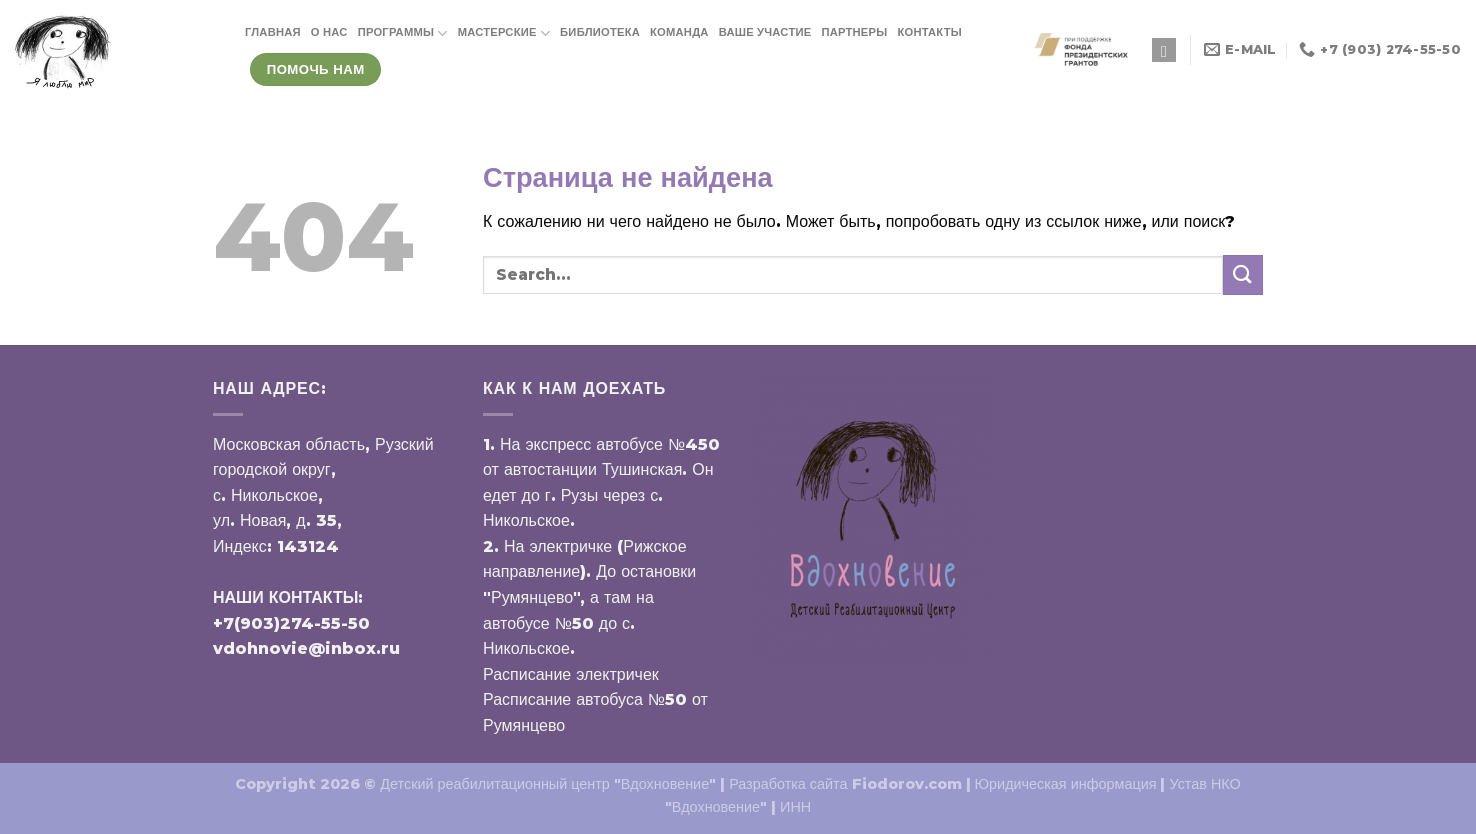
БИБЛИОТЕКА (600, 32)
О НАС (329, 32)
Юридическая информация (1066, 784)
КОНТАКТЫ (929, 32)
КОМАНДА (679, 32)
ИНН (795, 807)
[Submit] (1243, 274)
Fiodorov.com (907, 784)
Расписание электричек (571, 674)
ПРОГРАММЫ (403, 33)
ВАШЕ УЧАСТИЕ (765, 32)
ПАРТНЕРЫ (854, 32)
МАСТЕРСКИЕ (504, 33)
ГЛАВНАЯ (273, 32)
